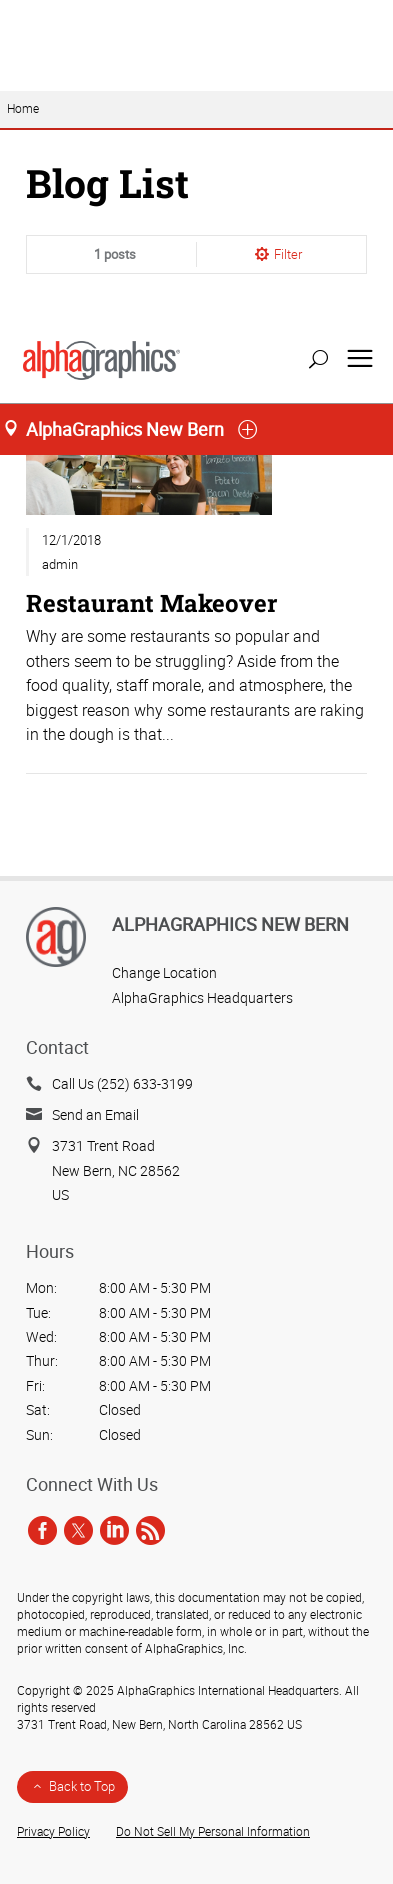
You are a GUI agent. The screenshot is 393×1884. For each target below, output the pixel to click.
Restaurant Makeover (151, 653)
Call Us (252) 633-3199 (122, 1083)
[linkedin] (114, 1530)
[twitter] (78, 1530)
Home (23, 159)
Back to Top (82, 1786)
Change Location (164, 972)
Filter (288, 305)
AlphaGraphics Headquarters (202, 997)
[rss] (150, 1530)
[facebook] (42, 1530)
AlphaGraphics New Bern (230, 924)
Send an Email (95, 1114)
